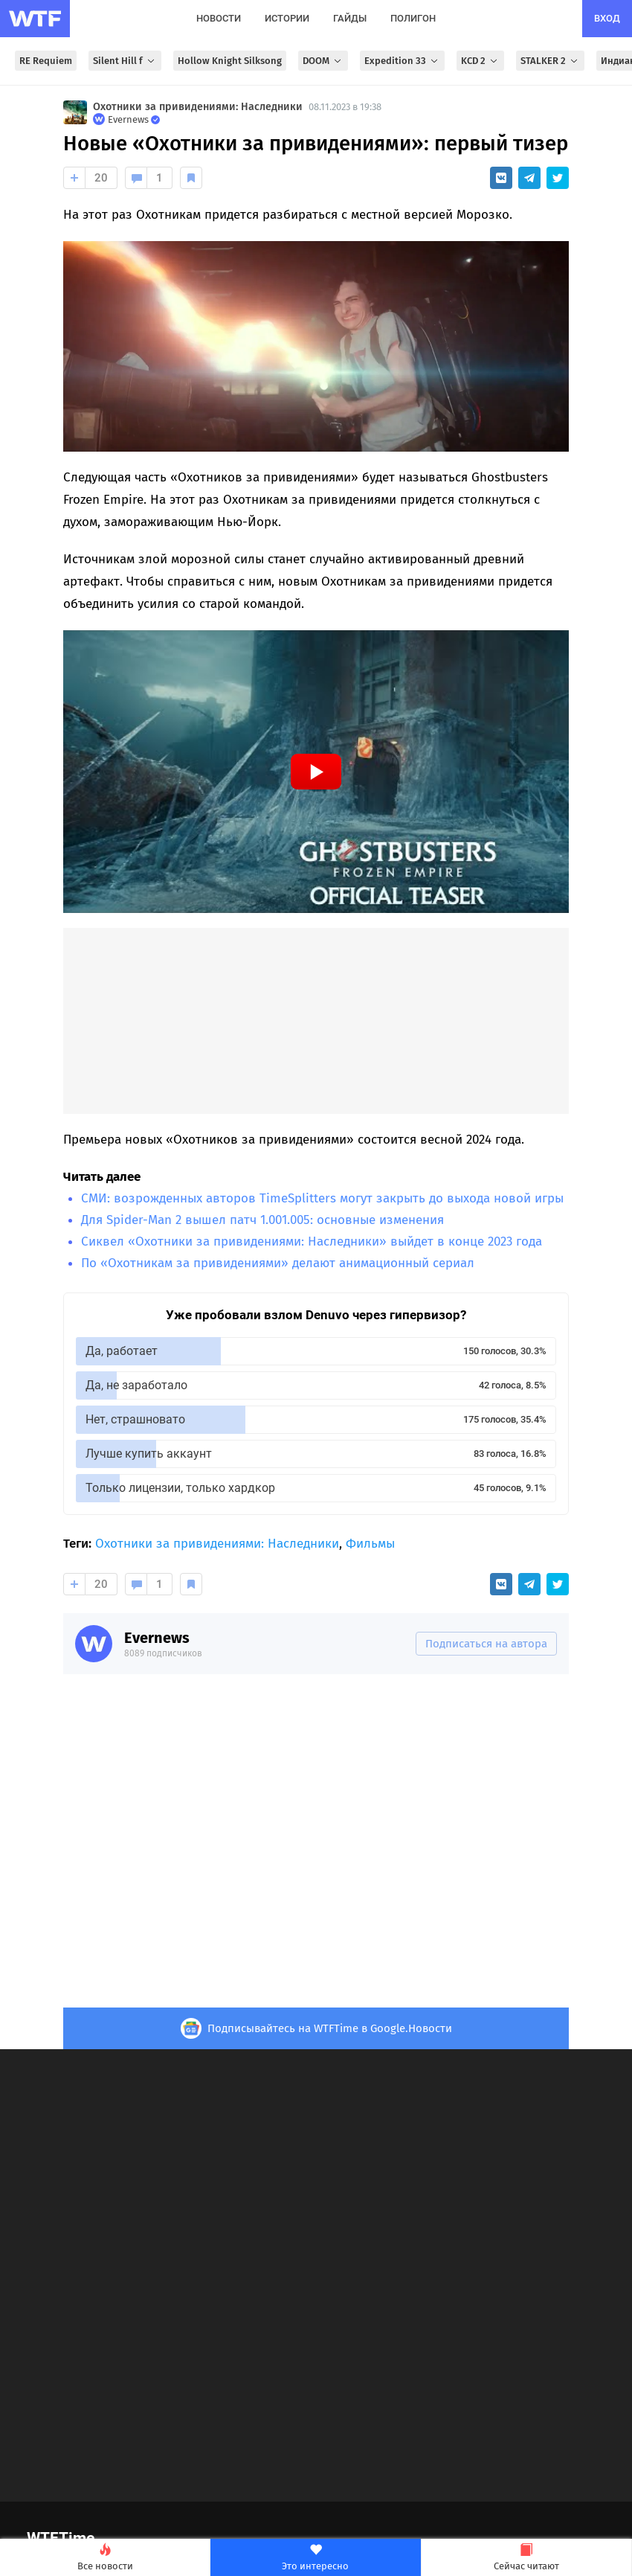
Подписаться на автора (486, 1643)
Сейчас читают (526, 2558)
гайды (350, 18)
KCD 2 (480, 60)
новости (218, 18)
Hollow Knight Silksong (230, 60)
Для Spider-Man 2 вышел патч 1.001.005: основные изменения (262, 1220)
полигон (413, 18)
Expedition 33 (402, 60)
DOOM (323, 60)
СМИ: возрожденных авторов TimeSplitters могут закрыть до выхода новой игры (322, 1198)
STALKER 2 (550, 60)
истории (287, 18)
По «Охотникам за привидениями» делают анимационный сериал (277, 1263)
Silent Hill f (125, 60)
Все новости (105, 2558)
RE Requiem (45, 60)
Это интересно (315, 2558)
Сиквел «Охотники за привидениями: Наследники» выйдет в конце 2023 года (311, 1241)
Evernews (157, 1638)
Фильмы (370, 1543)
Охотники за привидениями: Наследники (198, 106)
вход (607, 18)
